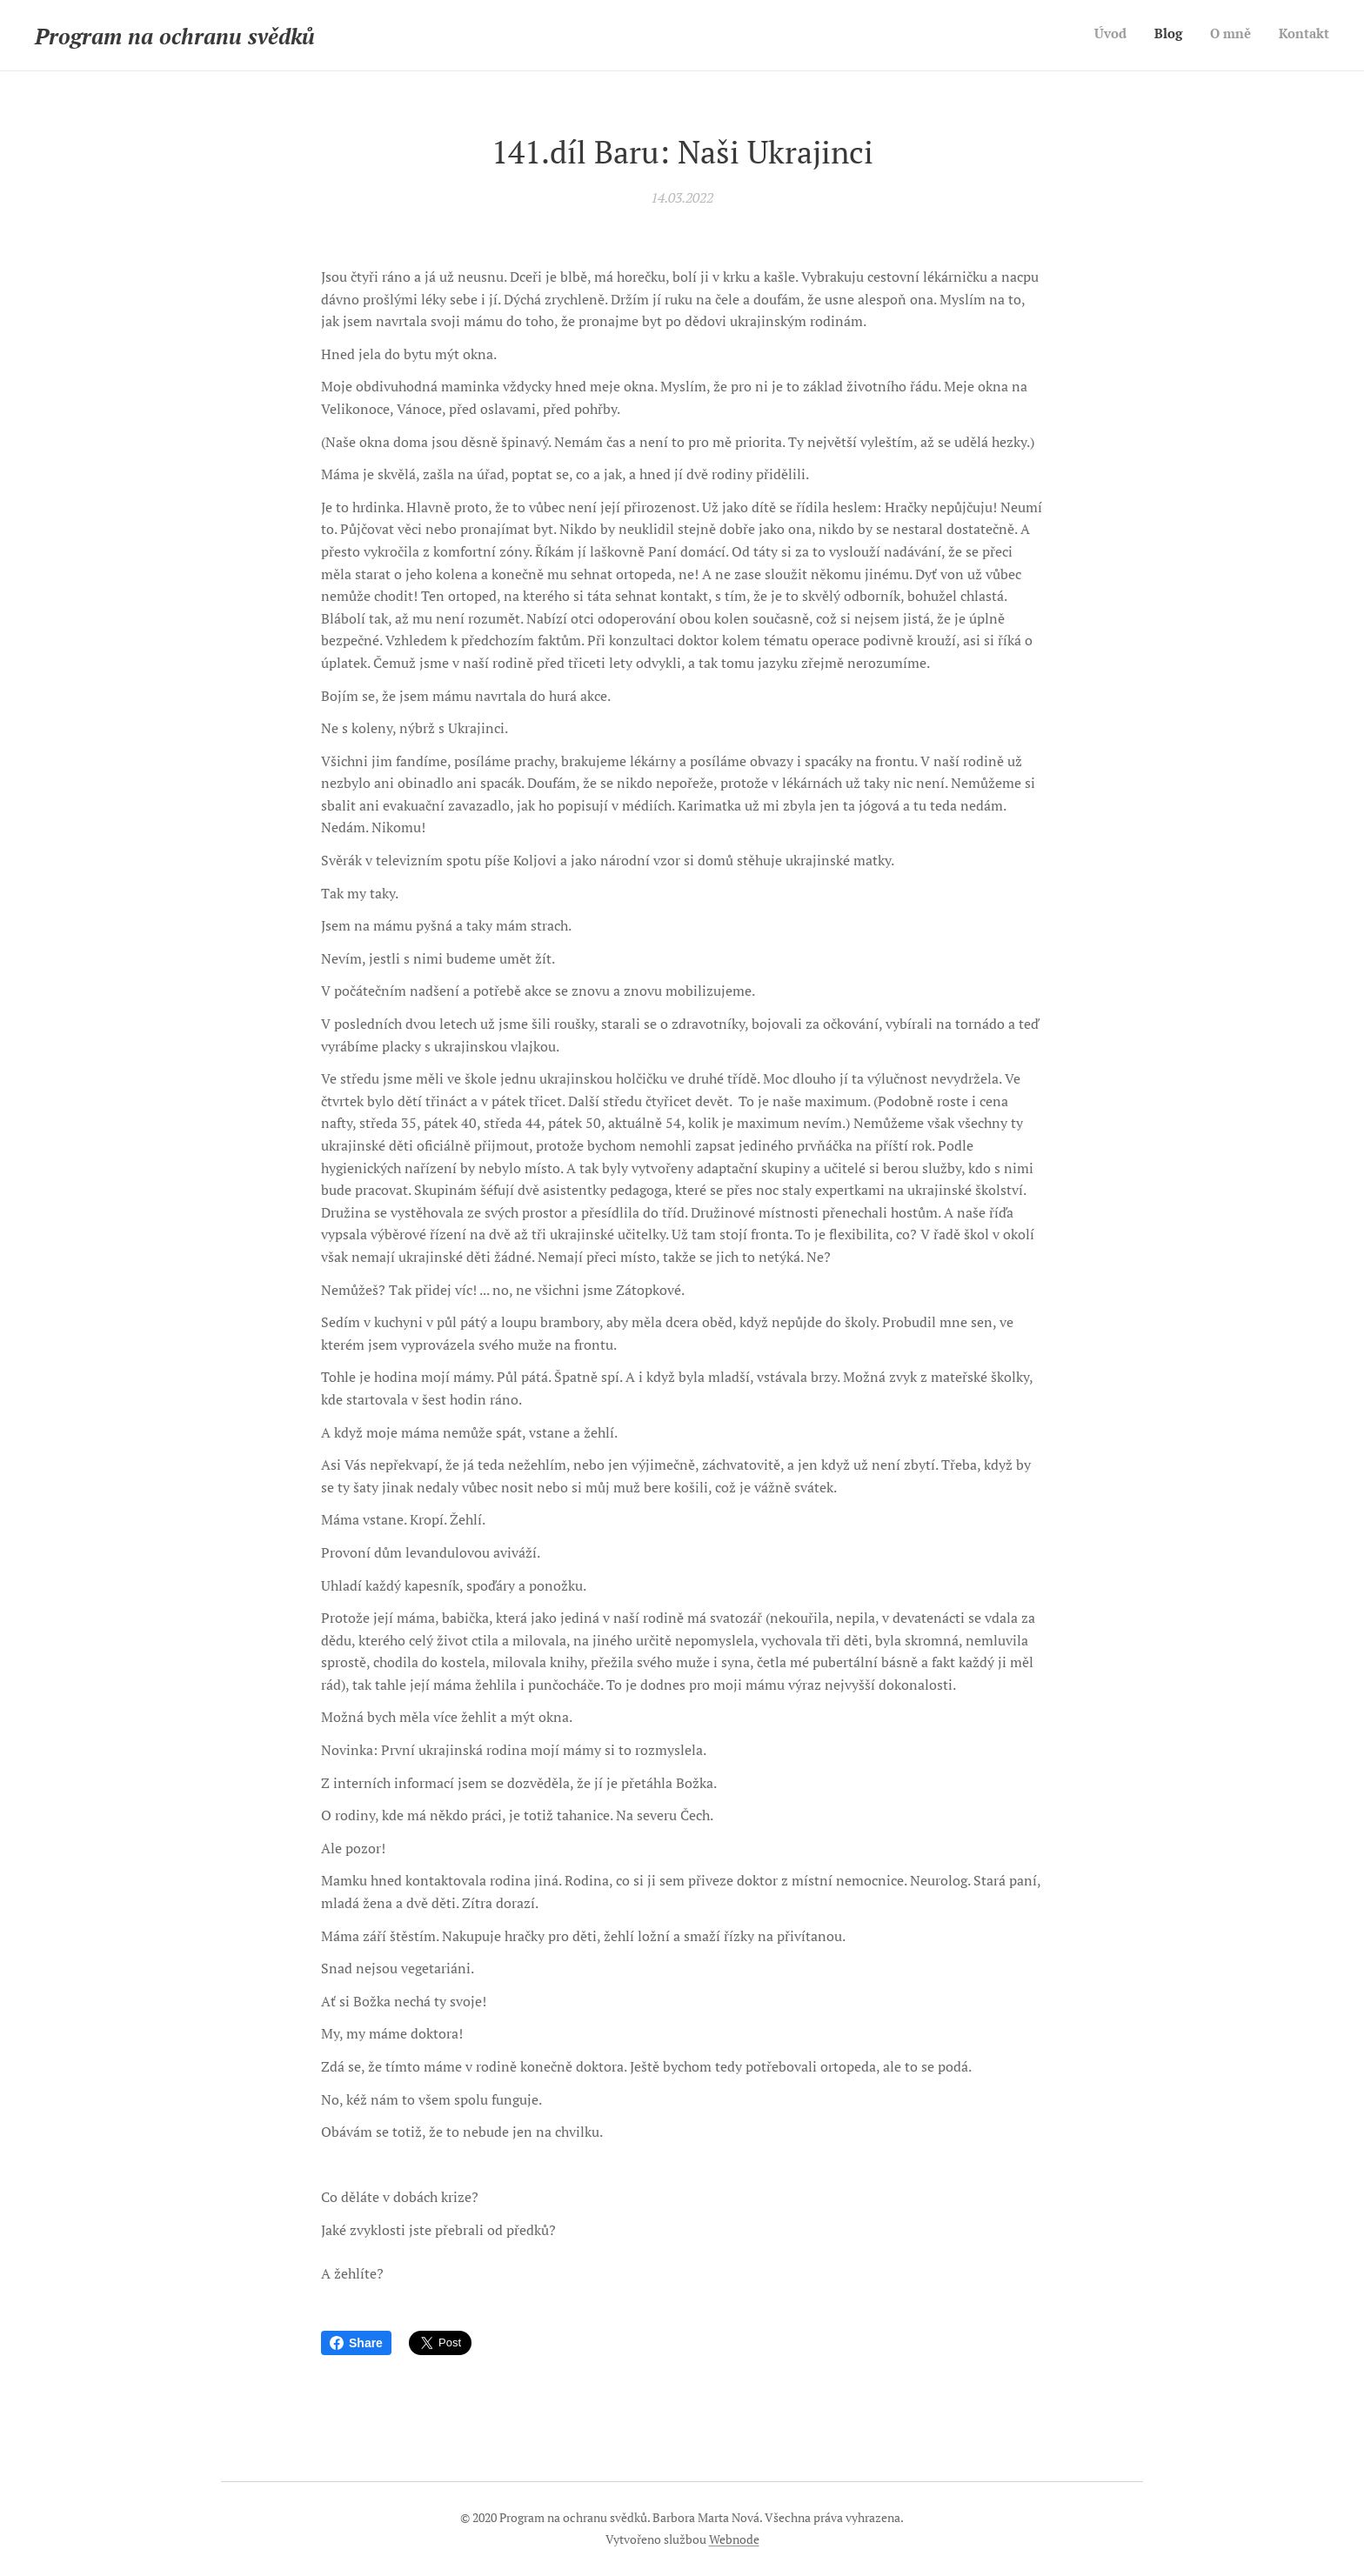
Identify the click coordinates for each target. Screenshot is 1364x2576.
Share (356, 2343)
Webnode (734, 2539)
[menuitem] (1250, 35)
